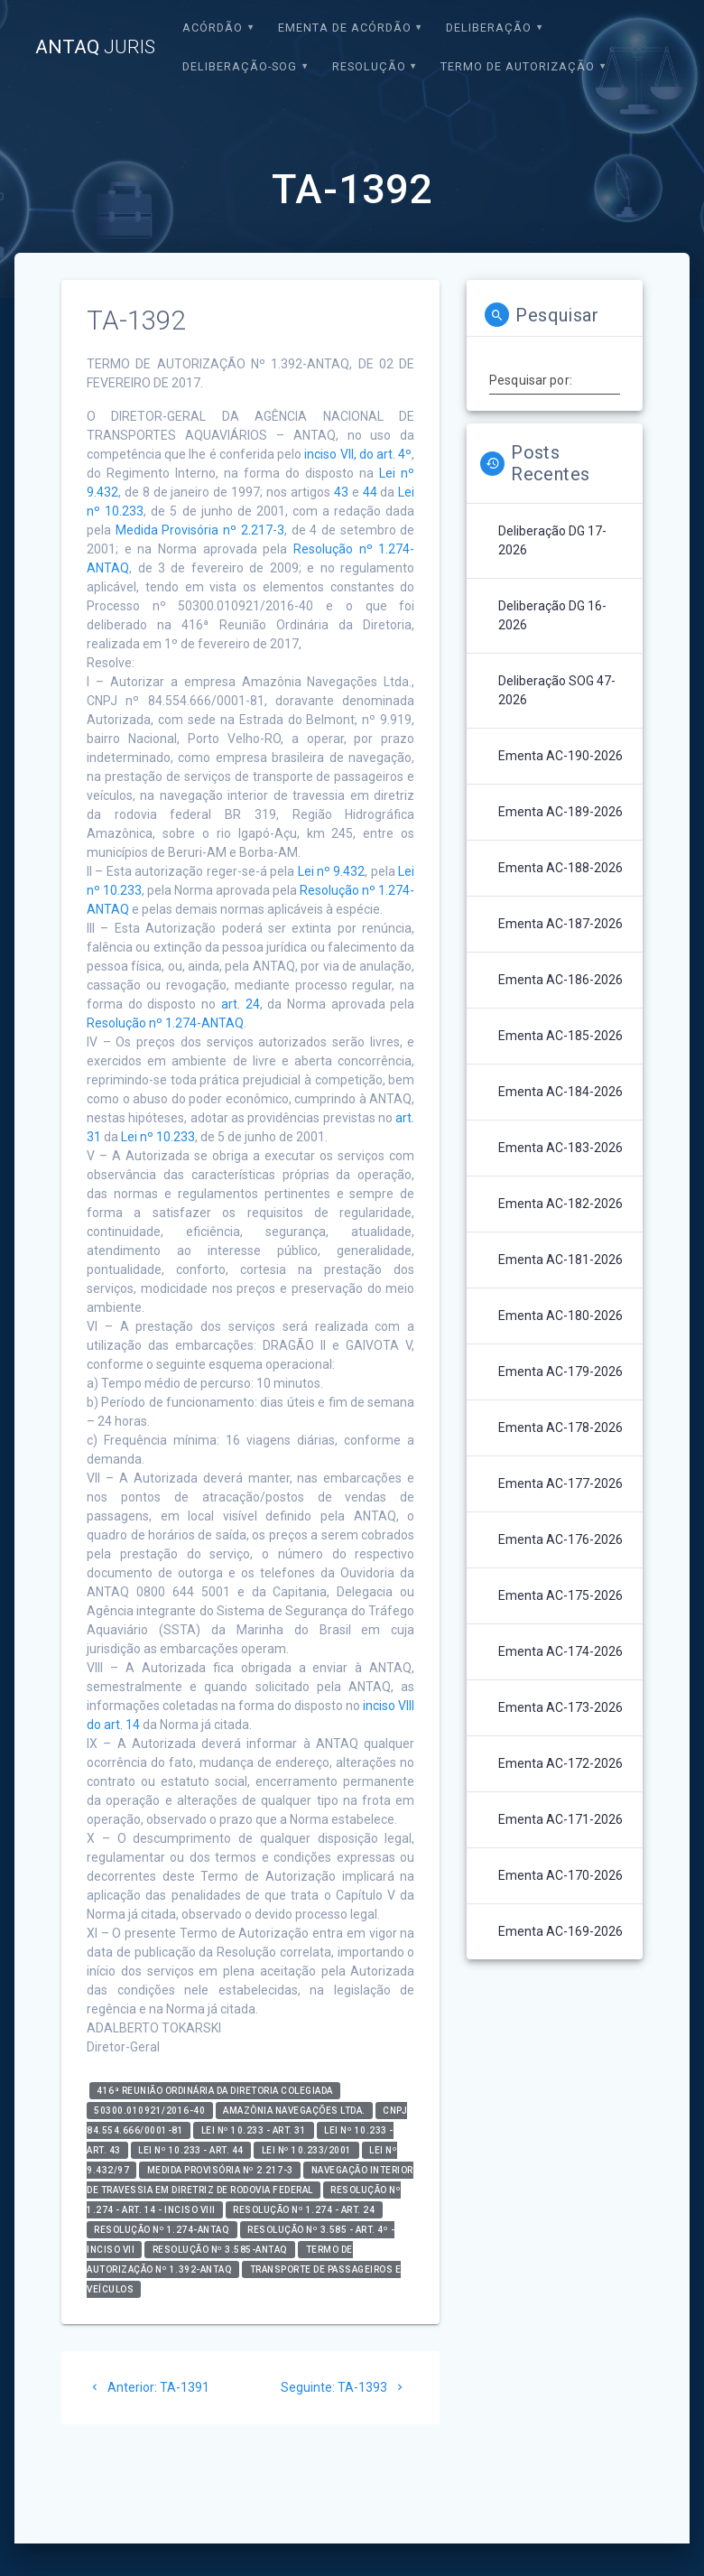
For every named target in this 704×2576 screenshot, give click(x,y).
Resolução (369, 66)
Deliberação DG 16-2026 (552, 615)
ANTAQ (95, 47)
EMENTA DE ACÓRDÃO (345, 27)
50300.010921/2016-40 (149, 2111)
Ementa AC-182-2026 (560, 1203)
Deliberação (489, 27)
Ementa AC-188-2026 (560, 867)
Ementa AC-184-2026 (560, 1091)
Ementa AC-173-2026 (560, 1707)
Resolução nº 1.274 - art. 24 (304, 2210)
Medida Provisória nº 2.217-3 (200, 530)
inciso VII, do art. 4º (358, 454)
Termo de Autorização (517, 66)
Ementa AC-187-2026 (560, 923)
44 (370, 492)
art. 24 (240, 1004)
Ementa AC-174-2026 (560, 1651)
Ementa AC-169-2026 (560, 1931)
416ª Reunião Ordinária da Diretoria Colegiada (215, 2091)
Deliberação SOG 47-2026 (557, 690)
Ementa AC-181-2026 (560, 1259)
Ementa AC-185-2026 (560, 1035)
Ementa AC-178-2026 (560, 1427)
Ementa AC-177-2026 (560, 1483)
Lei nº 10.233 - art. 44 (191, 2150)
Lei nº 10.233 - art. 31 (254, 2130)
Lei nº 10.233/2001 (307, 2150)
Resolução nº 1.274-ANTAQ (165, 1023)
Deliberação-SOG (239, 66)
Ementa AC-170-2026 (560, 1875)
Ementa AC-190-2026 (560, 756)
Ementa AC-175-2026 (560, 1595)
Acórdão (212, 27)
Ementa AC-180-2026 (560, 1315)
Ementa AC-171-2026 (560, 1819)
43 (341, 492)
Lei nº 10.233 (158, 1137)
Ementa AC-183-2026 (560, 1147)
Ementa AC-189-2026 (560, 811)
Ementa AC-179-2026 (560, 1371)
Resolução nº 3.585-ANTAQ (220, 2250)
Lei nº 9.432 (332, 871)
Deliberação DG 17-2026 (552, 540)
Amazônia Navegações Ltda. (294, 2111)
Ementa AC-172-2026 (560, 1763)
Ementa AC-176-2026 (560, 1539)
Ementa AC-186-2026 (560, 979)
